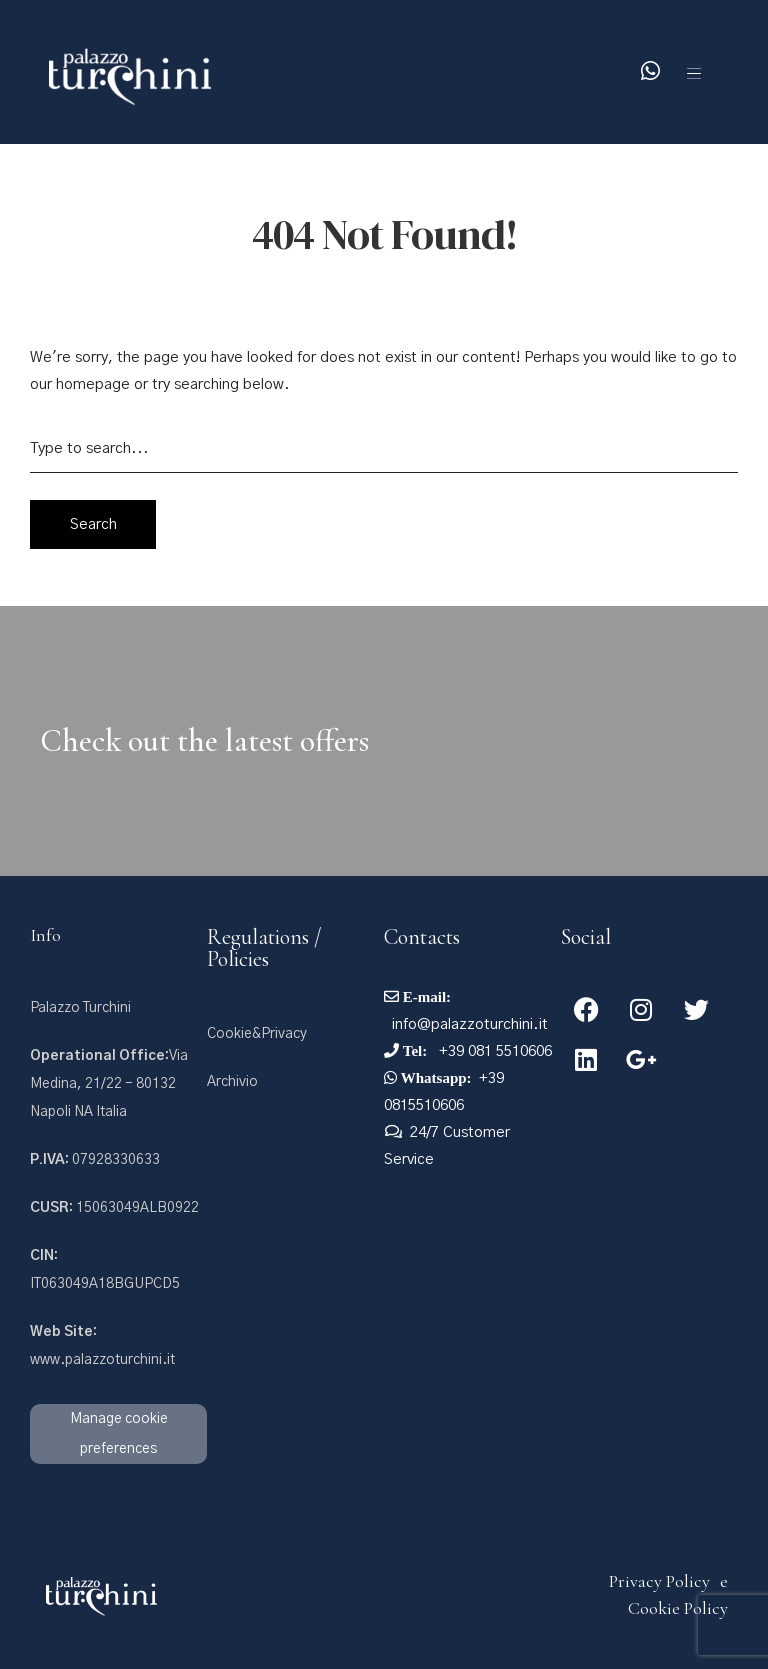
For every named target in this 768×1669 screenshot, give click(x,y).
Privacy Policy (659, 1581)
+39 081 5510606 (493, 1051)
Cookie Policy (678, 1608)
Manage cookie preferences (119, 1434)
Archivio (232, 1082)
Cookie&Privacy (257, 1034)
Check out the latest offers (204, 740)
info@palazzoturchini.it (470, 1024)
